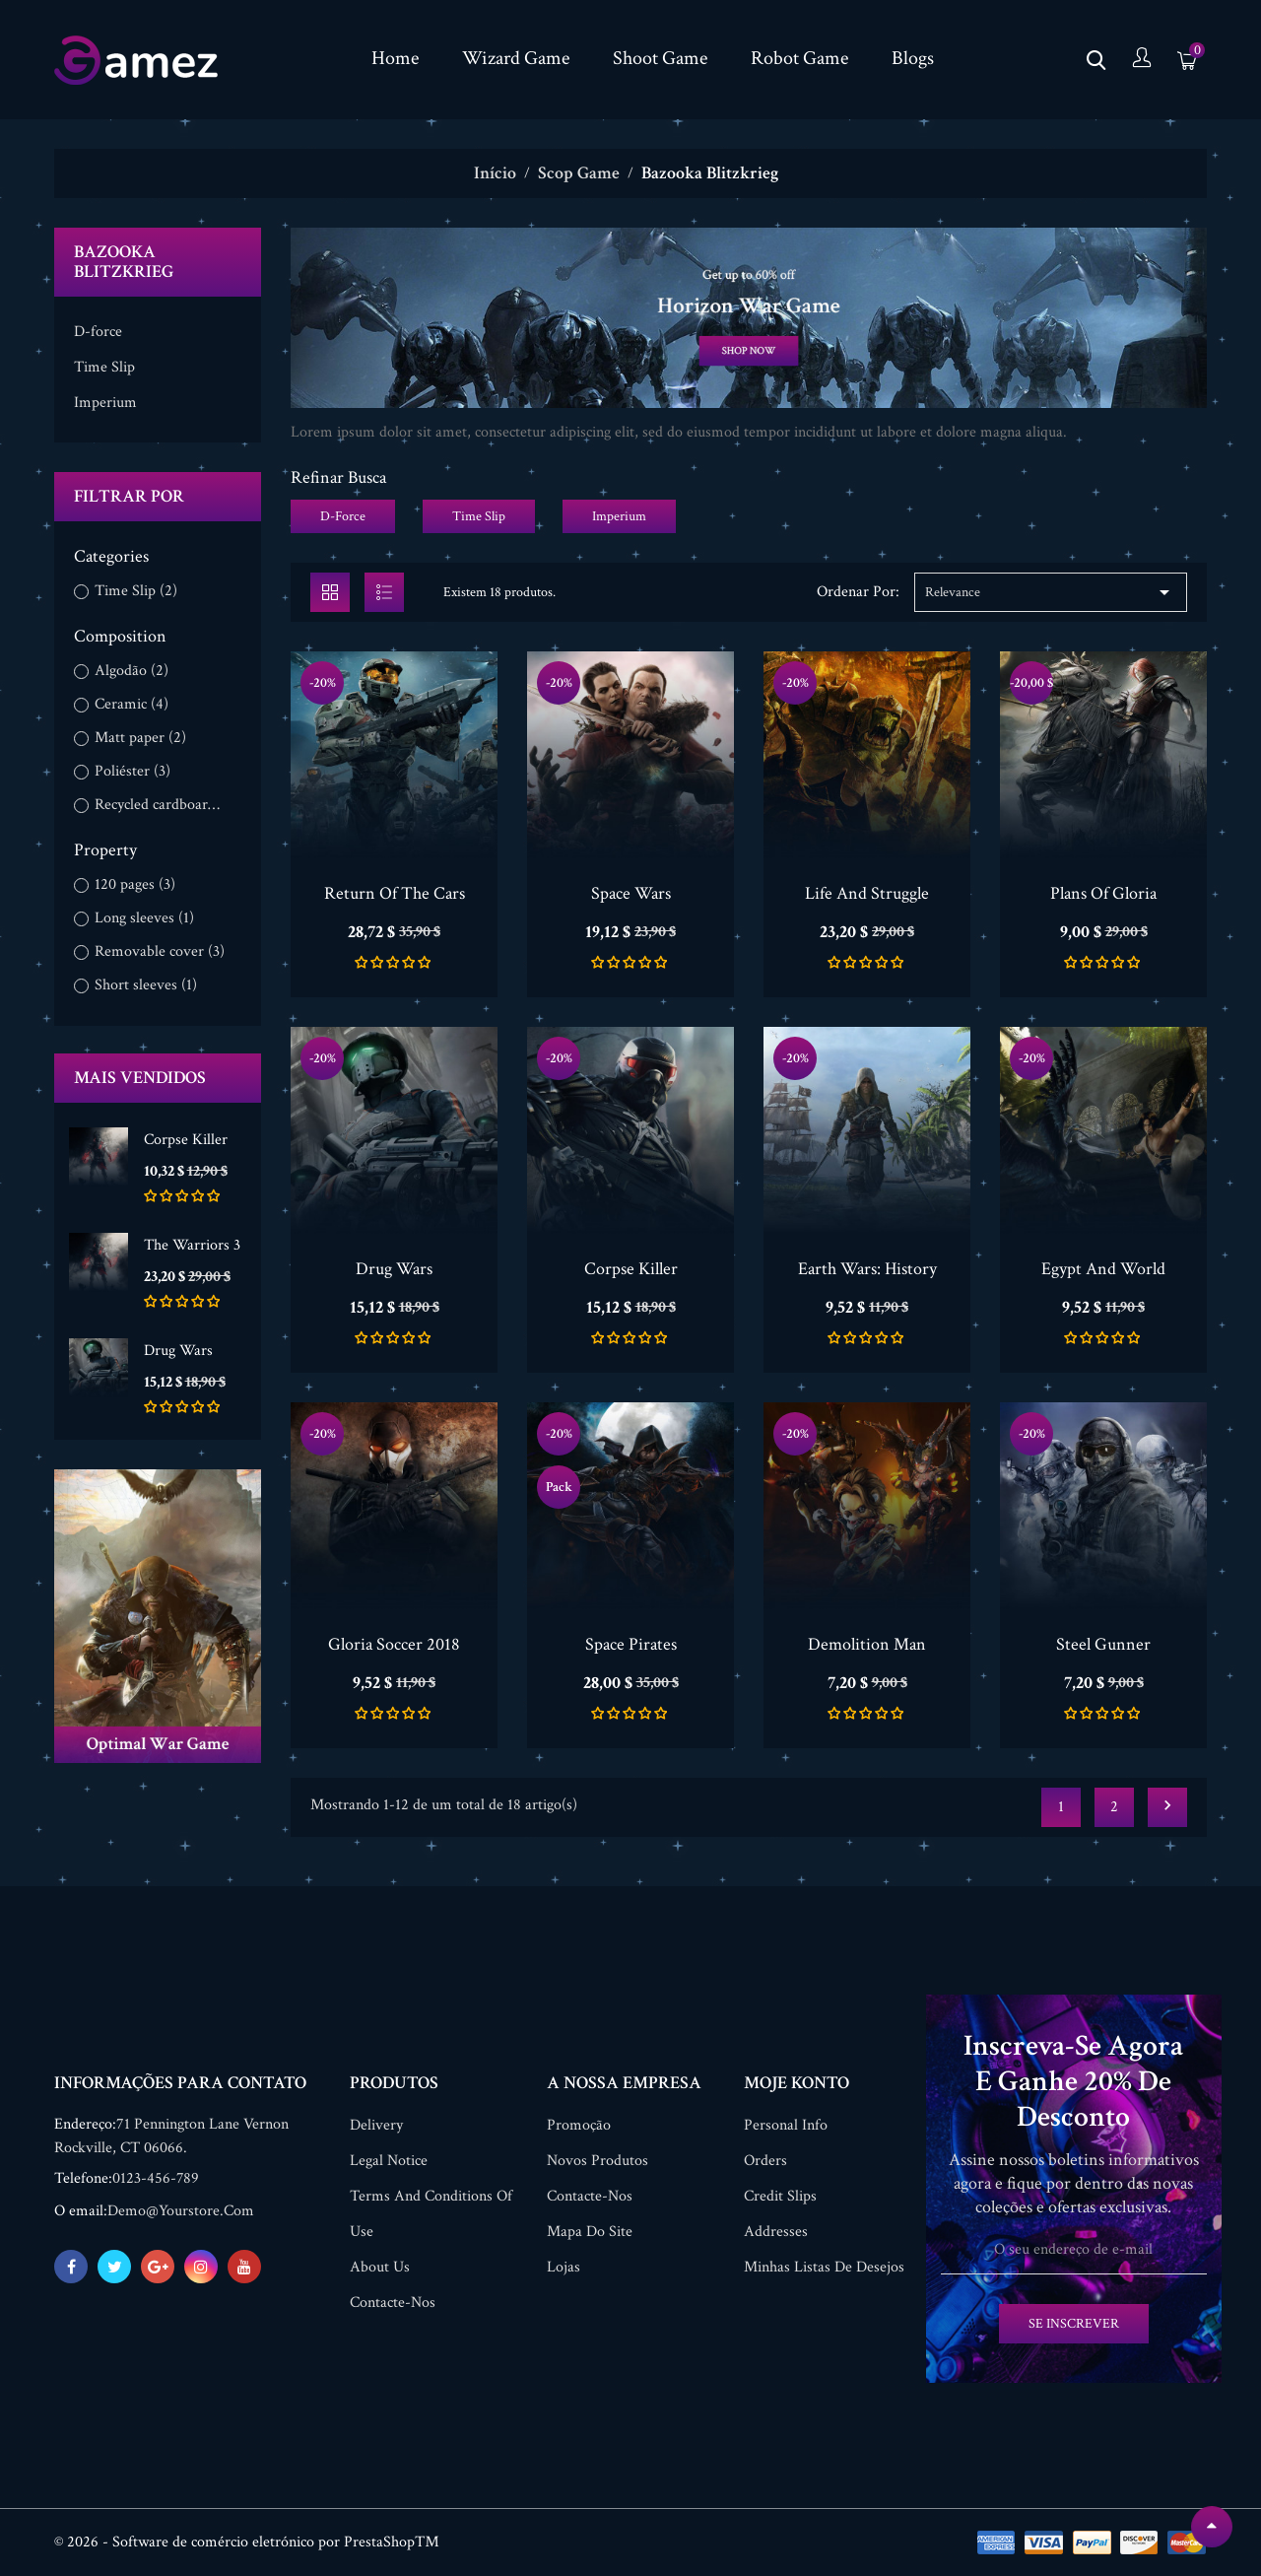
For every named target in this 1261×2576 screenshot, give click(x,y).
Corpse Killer (186, 1139)
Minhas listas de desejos (824, 2267)
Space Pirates (631, 1644)
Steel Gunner (1103, 1644)
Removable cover (160, 952)
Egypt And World (1103, 1268)
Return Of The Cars (394, 893)
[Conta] (1142, 59)
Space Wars (631, 893)
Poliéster (132, 771)
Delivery (376, 2125)
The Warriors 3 (192, 1245)
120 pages (135, 885)
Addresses (776, 2231)
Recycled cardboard (160, 805)
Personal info (786, 2125)
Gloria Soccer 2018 (394, 1644)
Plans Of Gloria (1103, 893)
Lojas (563, 2267)
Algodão (131, 671)
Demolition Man (867, 1644)
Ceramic (131, 704)
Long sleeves (144, 918)
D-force (98, 332)
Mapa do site (589, 2231)
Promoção (579, 2125)
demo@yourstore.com (180, 2211)
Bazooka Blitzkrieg (123, 261)
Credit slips (780, 2196)
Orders (765, 2160)
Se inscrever (1074, 2324)
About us (380, 2267)
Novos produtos (597, 2160)
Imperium (105, 403)
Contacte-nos (392, 2302)
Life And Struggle (867, 893)
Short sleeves (146, 985)
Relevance (1050, 592)
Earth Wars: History (867, 1268)
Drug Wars (178, 1350)
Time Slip (104, 367)
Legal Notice (389, 2160)
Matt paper (140, 738)
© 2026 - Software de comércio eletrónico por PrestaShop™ (246, 2542)
